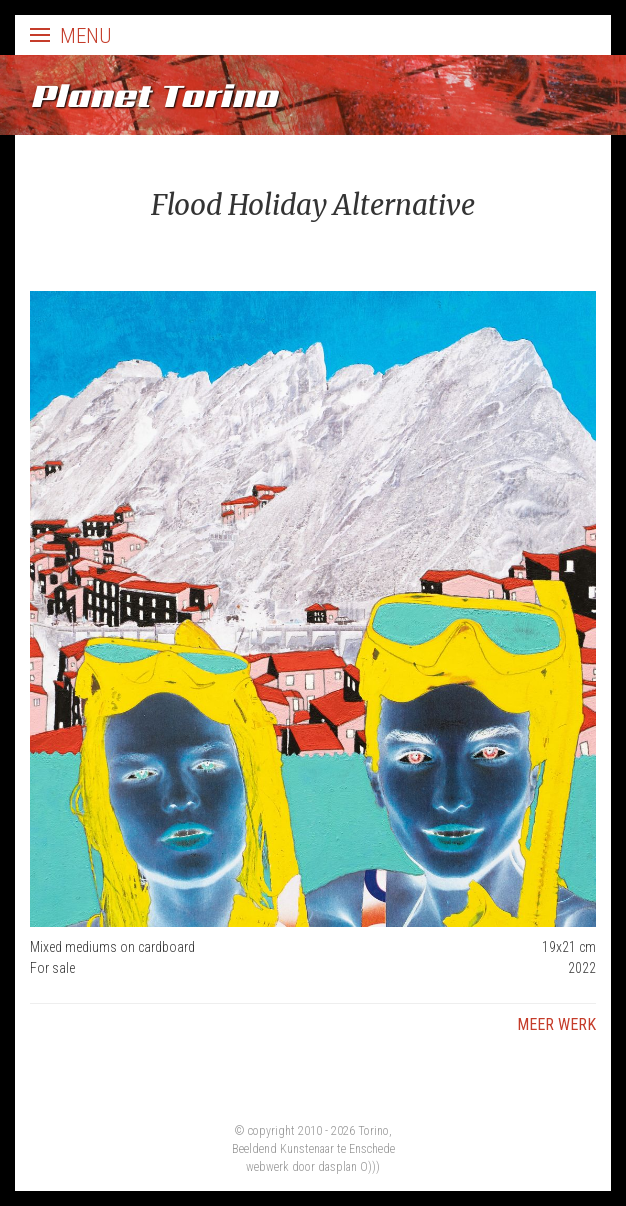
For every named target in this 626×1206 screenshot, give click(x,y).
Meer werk (556, 1024)
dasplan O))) (349, 1167)
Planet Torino (153, 95)
